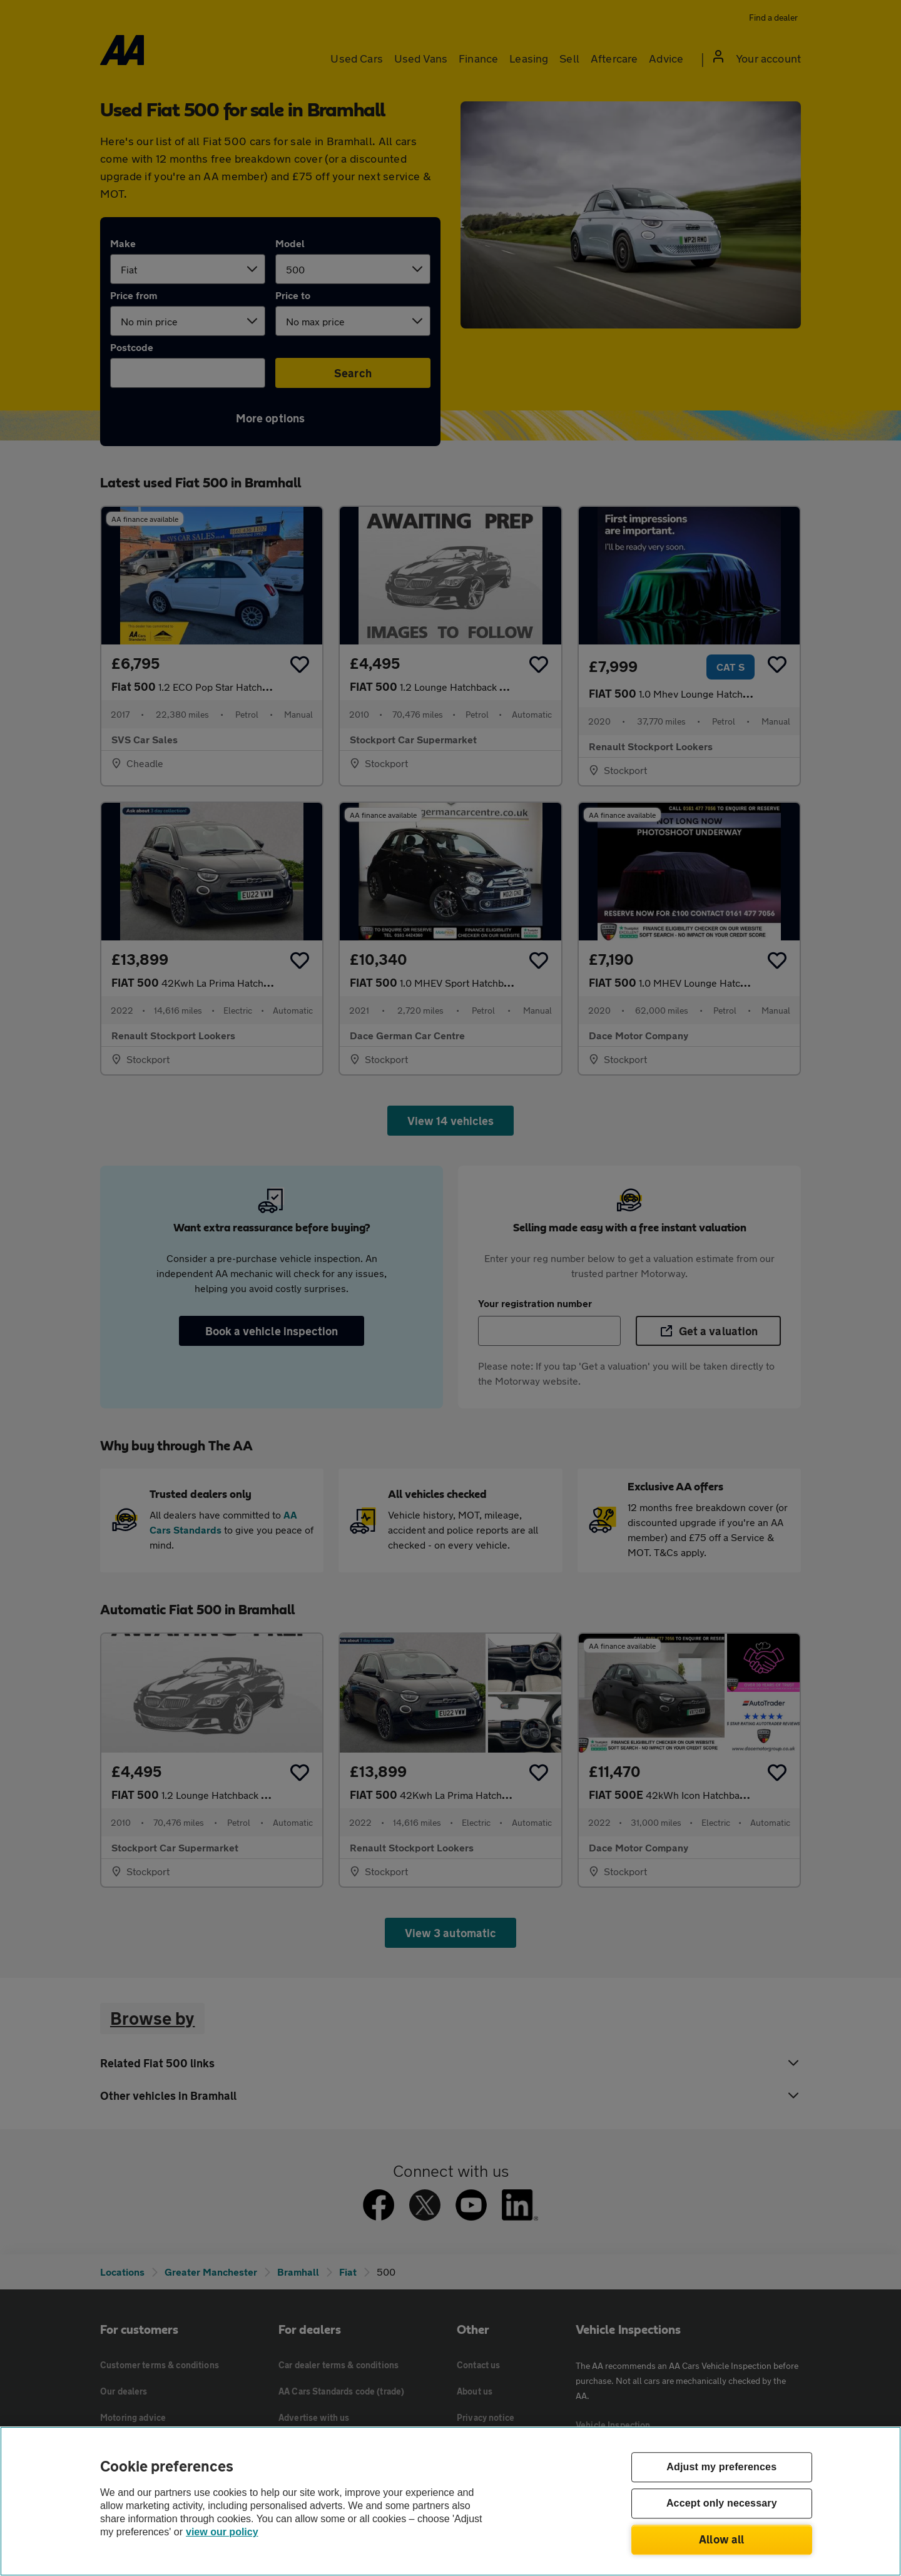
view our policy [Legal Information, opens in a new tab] (222, 2532)
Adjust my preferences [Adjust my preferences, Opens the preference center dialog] (721, 2467)
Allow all (722, 2539)
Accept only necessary (721, 2503)
